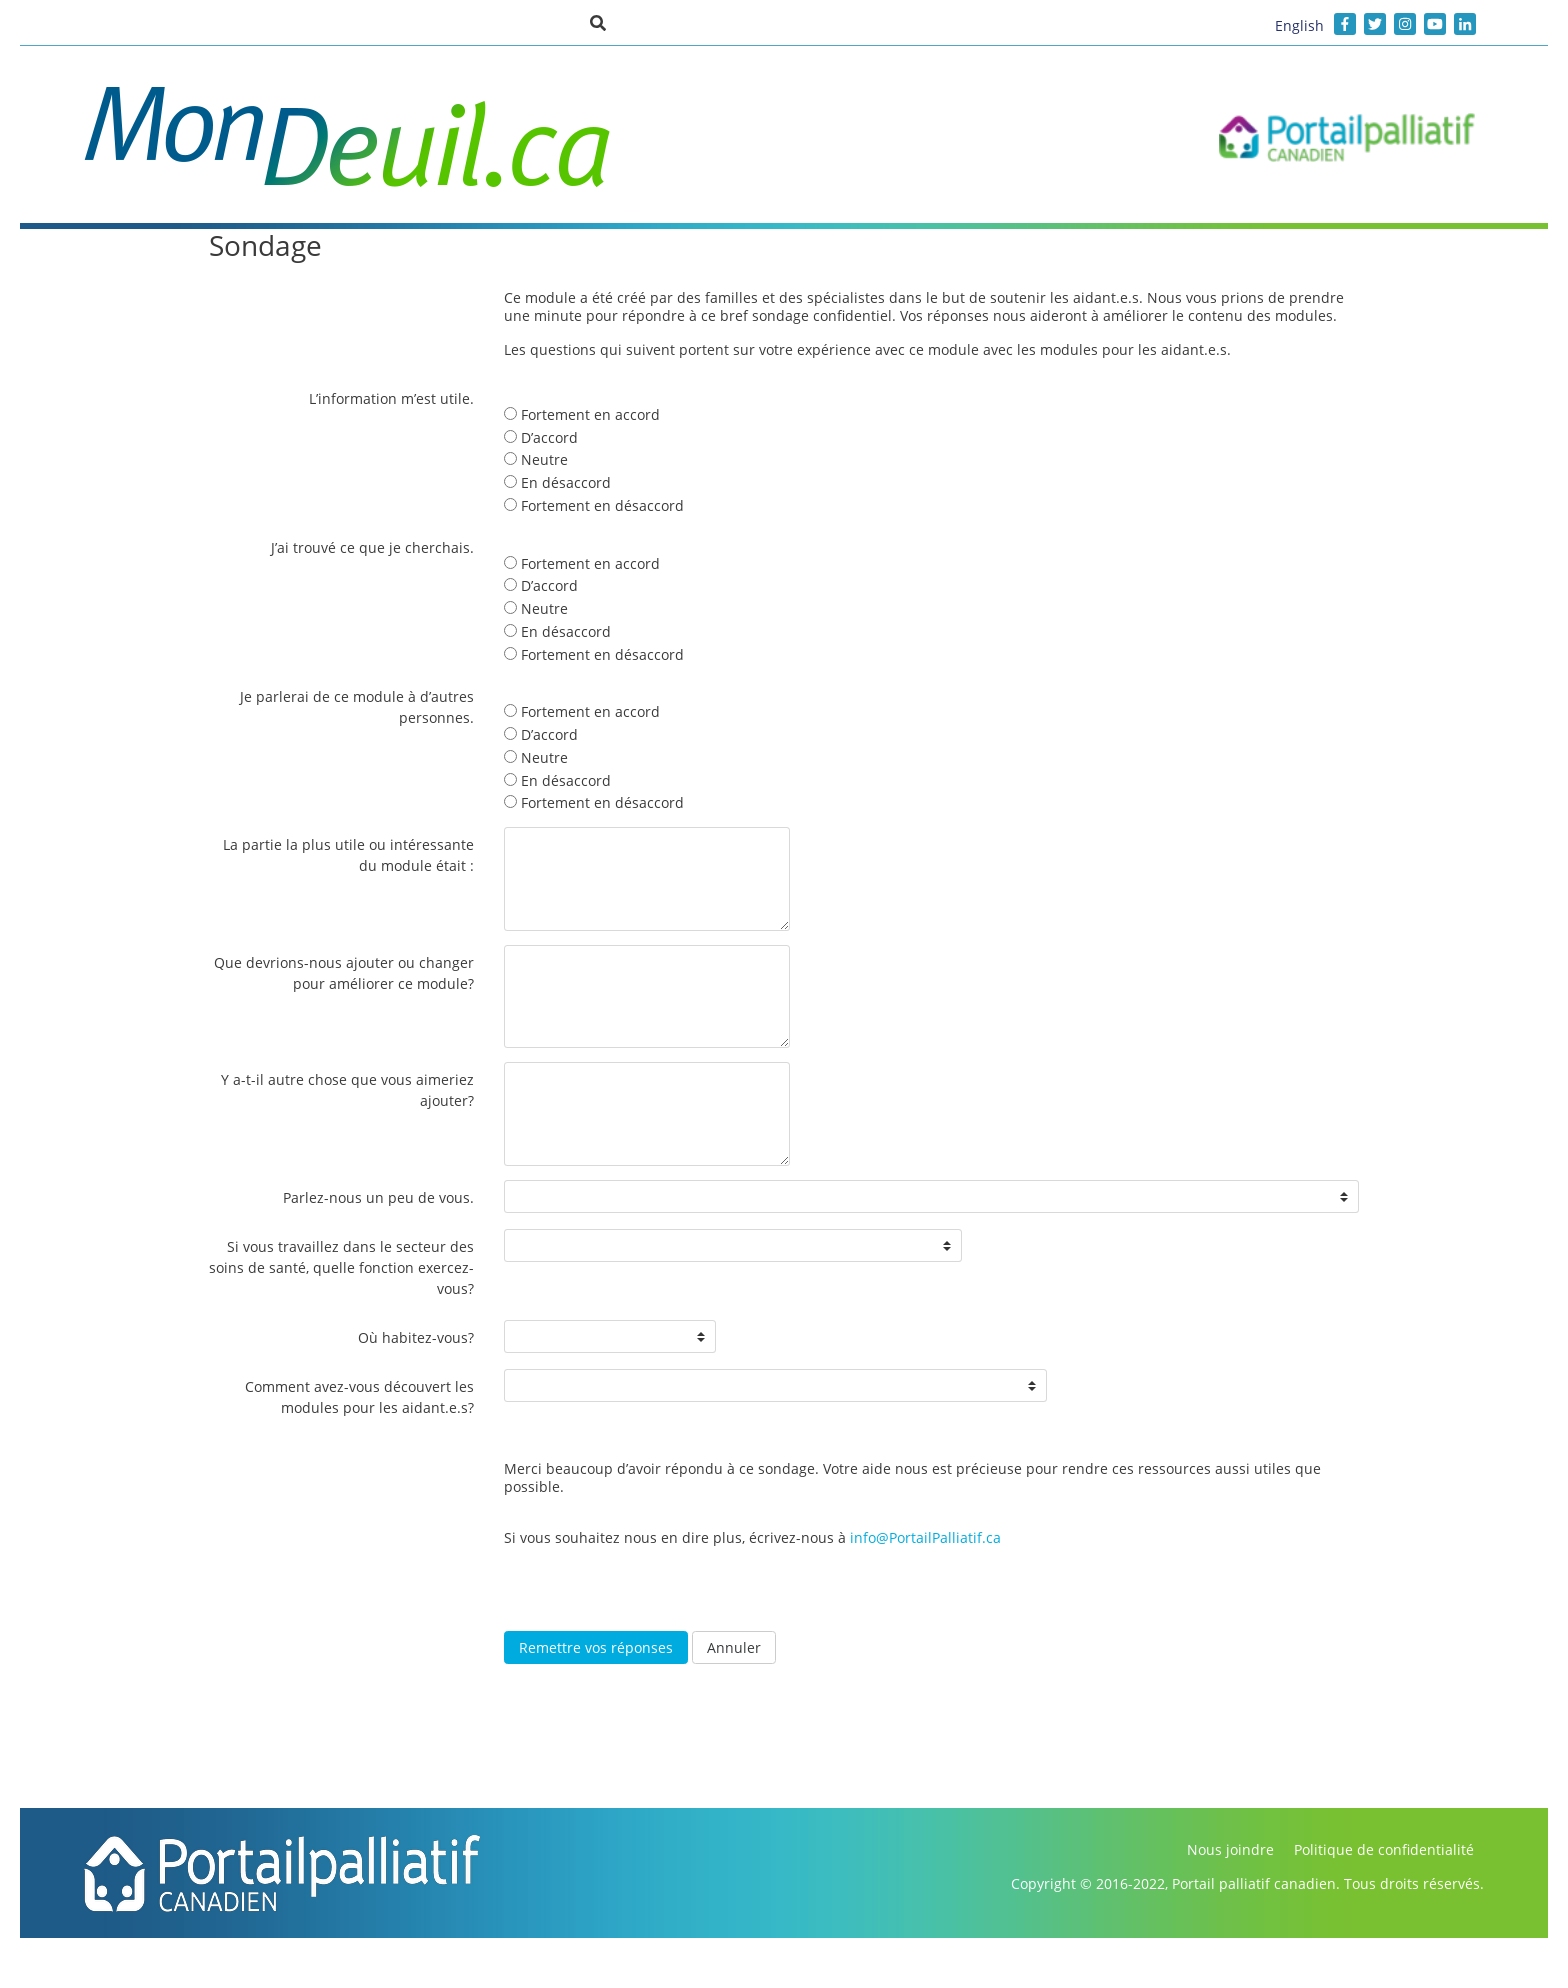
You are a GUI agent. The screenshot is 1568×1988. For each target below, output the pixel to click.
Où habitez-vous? (416, 1337)
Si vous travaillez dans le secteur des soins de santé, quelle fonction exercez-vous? (341, 1267)
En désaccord (557, 482)
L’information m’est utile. (391, 398)
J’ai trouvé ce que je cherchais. (372, 547)
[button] (598, 22)
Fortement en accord (582, 414)
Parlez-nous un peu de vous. (378, 1197)
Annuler (734, 1647)
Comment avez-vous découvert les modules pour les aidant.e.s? (359, 1397)
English (1299, 25)
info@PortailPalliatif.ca (925, 1537)
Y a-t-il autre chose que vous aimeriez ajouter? (347, 1090)
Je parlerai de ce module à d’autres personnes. (357, 707)
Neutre (536, 459)
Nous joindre (1230, 1849)
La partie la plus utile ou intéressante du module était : (348, 855)
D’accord (541, 437)
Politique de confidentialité (1384, 1849)
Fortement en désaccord (594, 505)
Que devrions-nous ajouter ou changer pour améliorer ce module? (344, 973)
